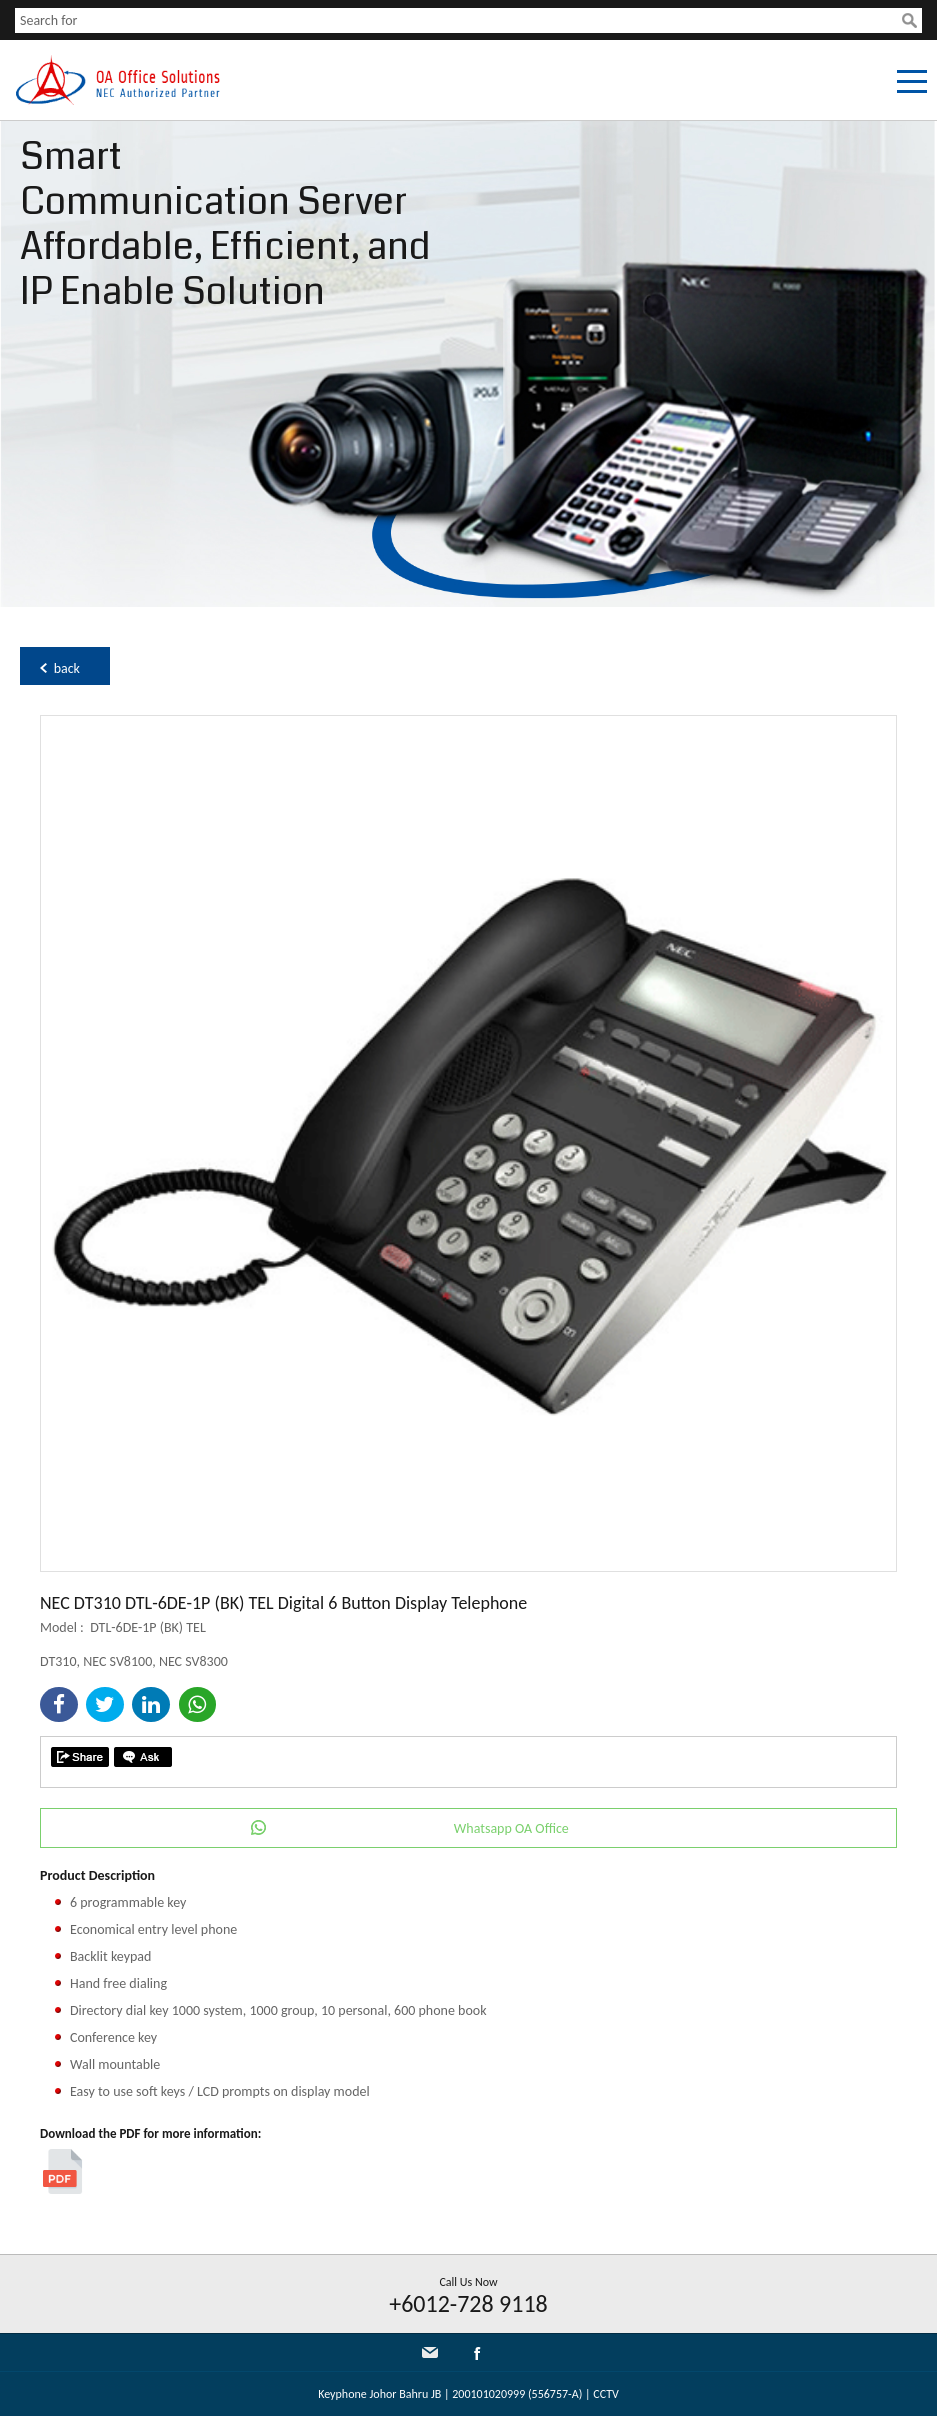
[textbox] (458, 20)
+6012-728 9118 (468, 2303)
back (67, 668)
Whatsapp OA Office (511, 1828)
